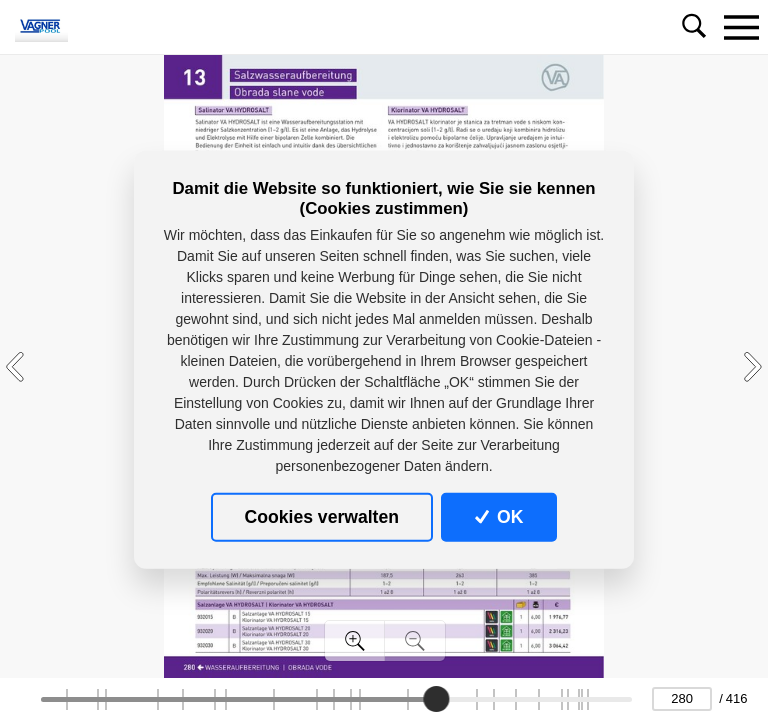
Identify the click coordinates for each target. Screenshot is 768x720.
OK (499, 517)
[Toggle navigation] (741, 27)
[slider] (436, 699)
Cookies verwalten (322, 517)
